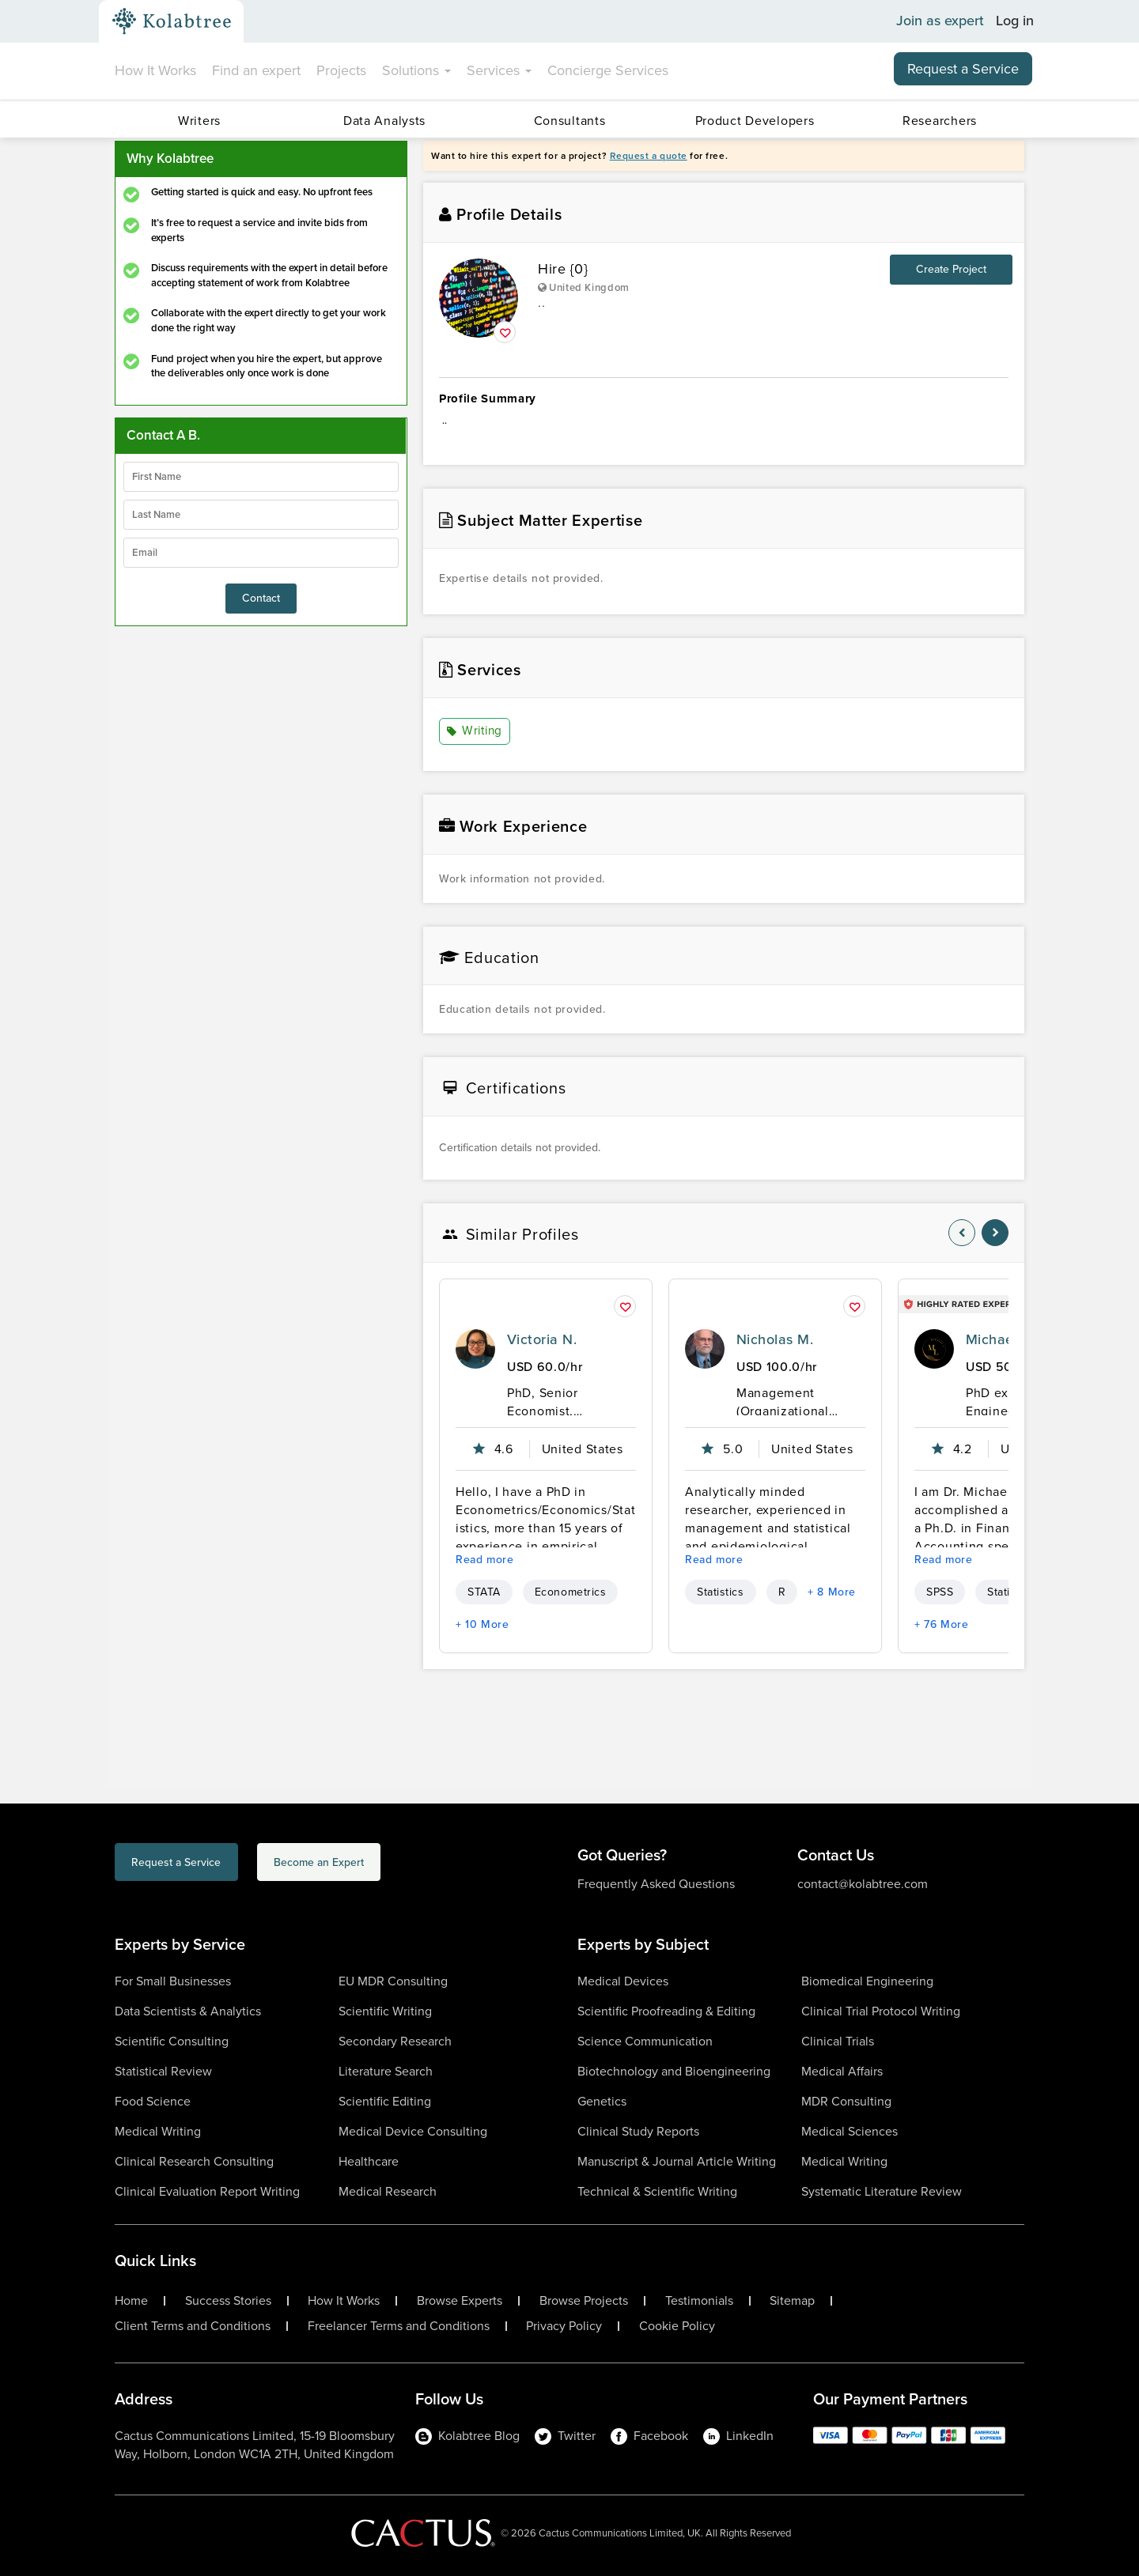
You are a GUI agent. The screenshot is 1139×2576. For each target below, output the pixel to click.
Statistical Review (163, 2071)
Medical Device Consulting (413, 2131)
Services (499, 70)
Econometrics (571, 1592)
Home (131, 2301)
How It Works (155, 70)
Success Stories (228, 2301)
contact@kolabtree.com (862, 1884)
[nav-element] (961, 1232)
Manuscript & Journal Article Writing (676, 2161)
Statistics (720, 1592)
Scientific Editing (385, 2101)
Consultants (570, 120)
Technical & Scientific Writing (657, 2191)
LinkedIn (738, 2436)
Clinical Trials (837, 2041)
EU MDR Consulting (393, 1981)
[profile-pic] (475, 1349)
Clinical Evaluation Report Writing (207, 2191)
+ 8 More (832, 1592)
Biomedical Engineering (867, 1981)
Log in (1015, 21)
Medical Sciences (849, 2131)
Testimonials (699, 2301)
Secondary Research (395, 2041)
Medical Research (388, 2191)
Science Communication (645, 2041)
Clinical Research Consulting (194, 2161)
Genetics (601, 2101)
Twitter (565, 2436)
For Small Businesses (173, 1981)
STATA (484, 1592)
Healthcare (369, 2161)
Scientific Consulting (172, 2041)
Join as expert (940, 21)
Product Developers (755, 120)
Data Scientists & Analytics (188, 2011)
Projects (341, 70)
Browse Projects (583, 2301)
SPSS (939, 1592)
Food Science (153, 2101)
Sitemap (792, 2301)
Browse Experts (459, 2301)
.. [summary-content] (723, 428)
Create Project (951, 269)
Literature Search (386, 2071)
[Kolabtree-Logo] (171, 21)
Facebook (649, 2436)
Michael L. (999, 1339)
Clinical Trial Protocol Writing (880, 2011)
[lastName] (261, 515)
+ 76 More (941, 1624)
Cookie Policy (677, 2326)
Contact (261, 598)
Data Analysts (384, 120)
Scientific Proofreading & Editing (666, 2011)
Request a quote (648, 156)
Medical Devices (622, 1981)
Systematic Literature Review (881, 2191)
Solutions (416, 70)
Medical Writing (158, 2131)
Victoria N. (542, 1339)
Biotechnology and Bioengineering (673, 2071)
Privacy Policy (564, 2326)
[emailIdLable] (261, 553)
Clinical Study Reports (638, 2131)
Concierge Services (607, 70)
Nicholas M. (774, 1339)
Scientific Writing (385, 2011)
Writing (476, 732)
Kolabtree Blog (467, 2436)
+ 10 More (482, 1624)
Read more (485, 1559)
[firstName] (261, 477)
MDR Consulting (846, 2101)
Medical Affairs (842, 2071)
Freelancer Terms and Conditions (399, 2326)
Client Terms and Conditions (193, 2326)
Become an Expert (394, 1865)
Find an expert (256, 70)
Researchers (939, 120)
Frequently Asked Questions (656, 1884)
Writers (199, 120)
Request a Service (963, 69)
